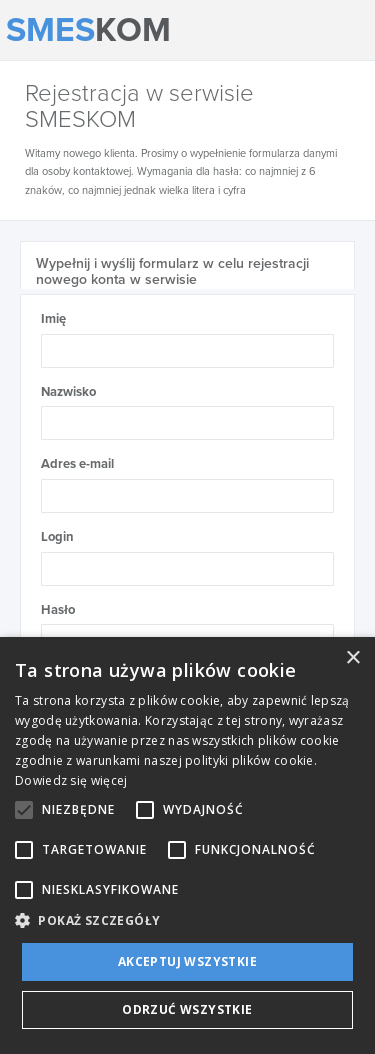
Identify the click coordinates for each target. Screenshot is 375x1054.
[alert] (187, 845)
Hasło (58, 610)
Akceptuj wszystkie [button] (187, 961)
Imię (53, 319)
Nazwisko (68, 392)
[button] (187, 919)
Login (57, 537)
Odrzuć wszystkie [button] (187, 1009)
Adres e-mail (77, 464)
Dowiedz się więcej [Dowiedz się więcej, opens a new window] (71, 780)
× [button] (352, 658)
